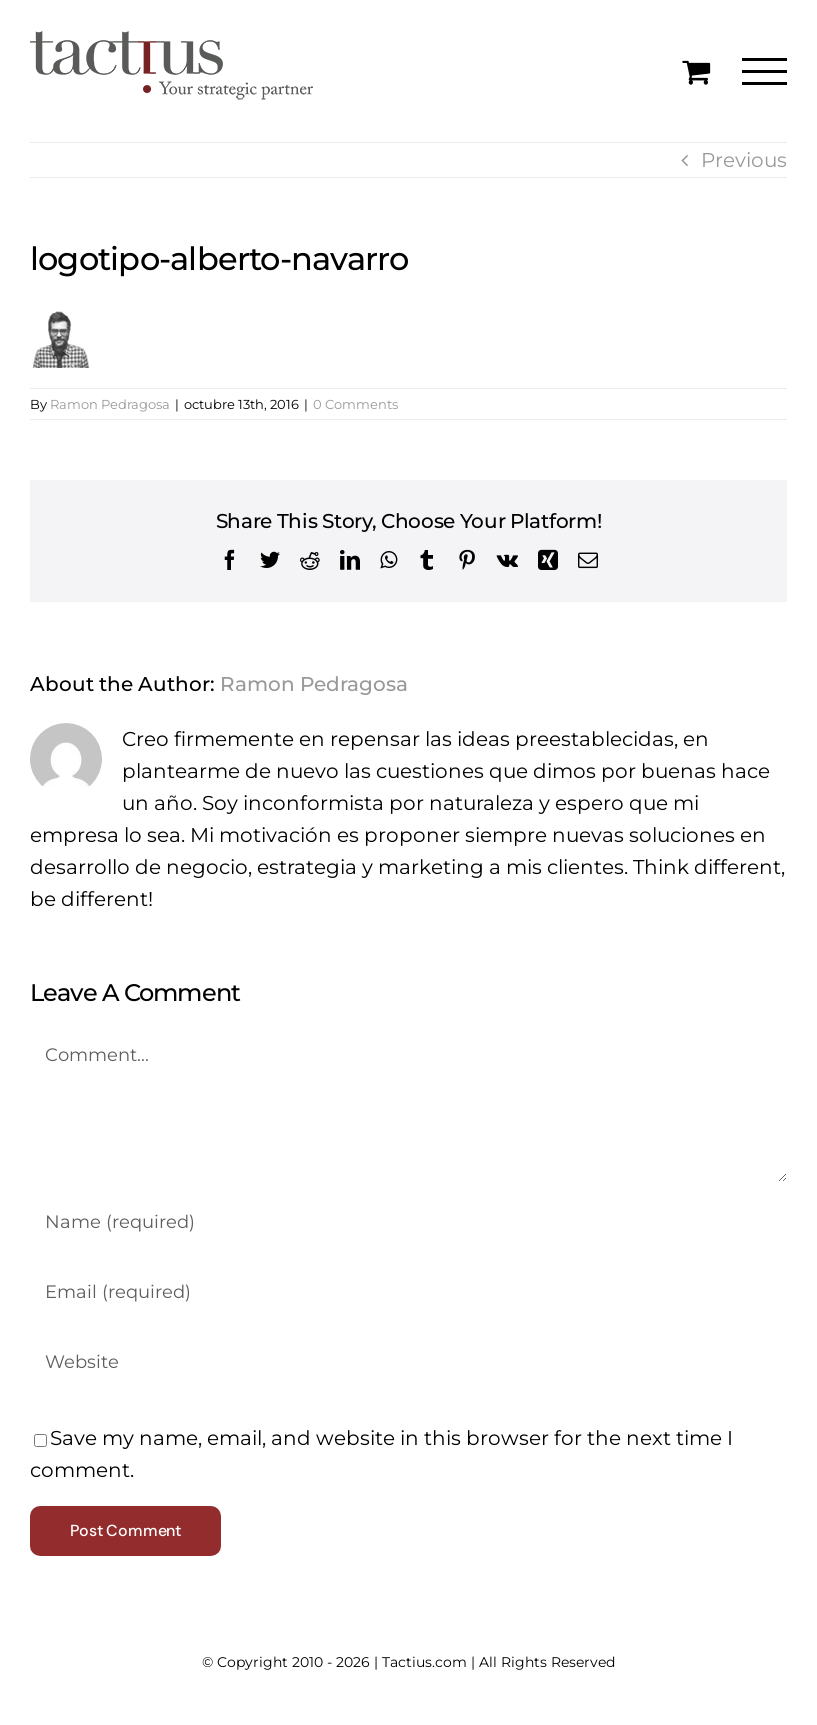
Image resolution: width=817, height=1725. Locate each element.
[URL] (408, 1362)
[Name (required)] (408, 1222)
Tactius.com (424, 1662)
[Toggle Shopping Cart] (696, 71)
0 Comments (355, 404)
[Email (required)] (408, 1292)
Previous (744, 160)
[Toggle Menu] (764, 71)
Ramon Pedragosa (110, 404)
